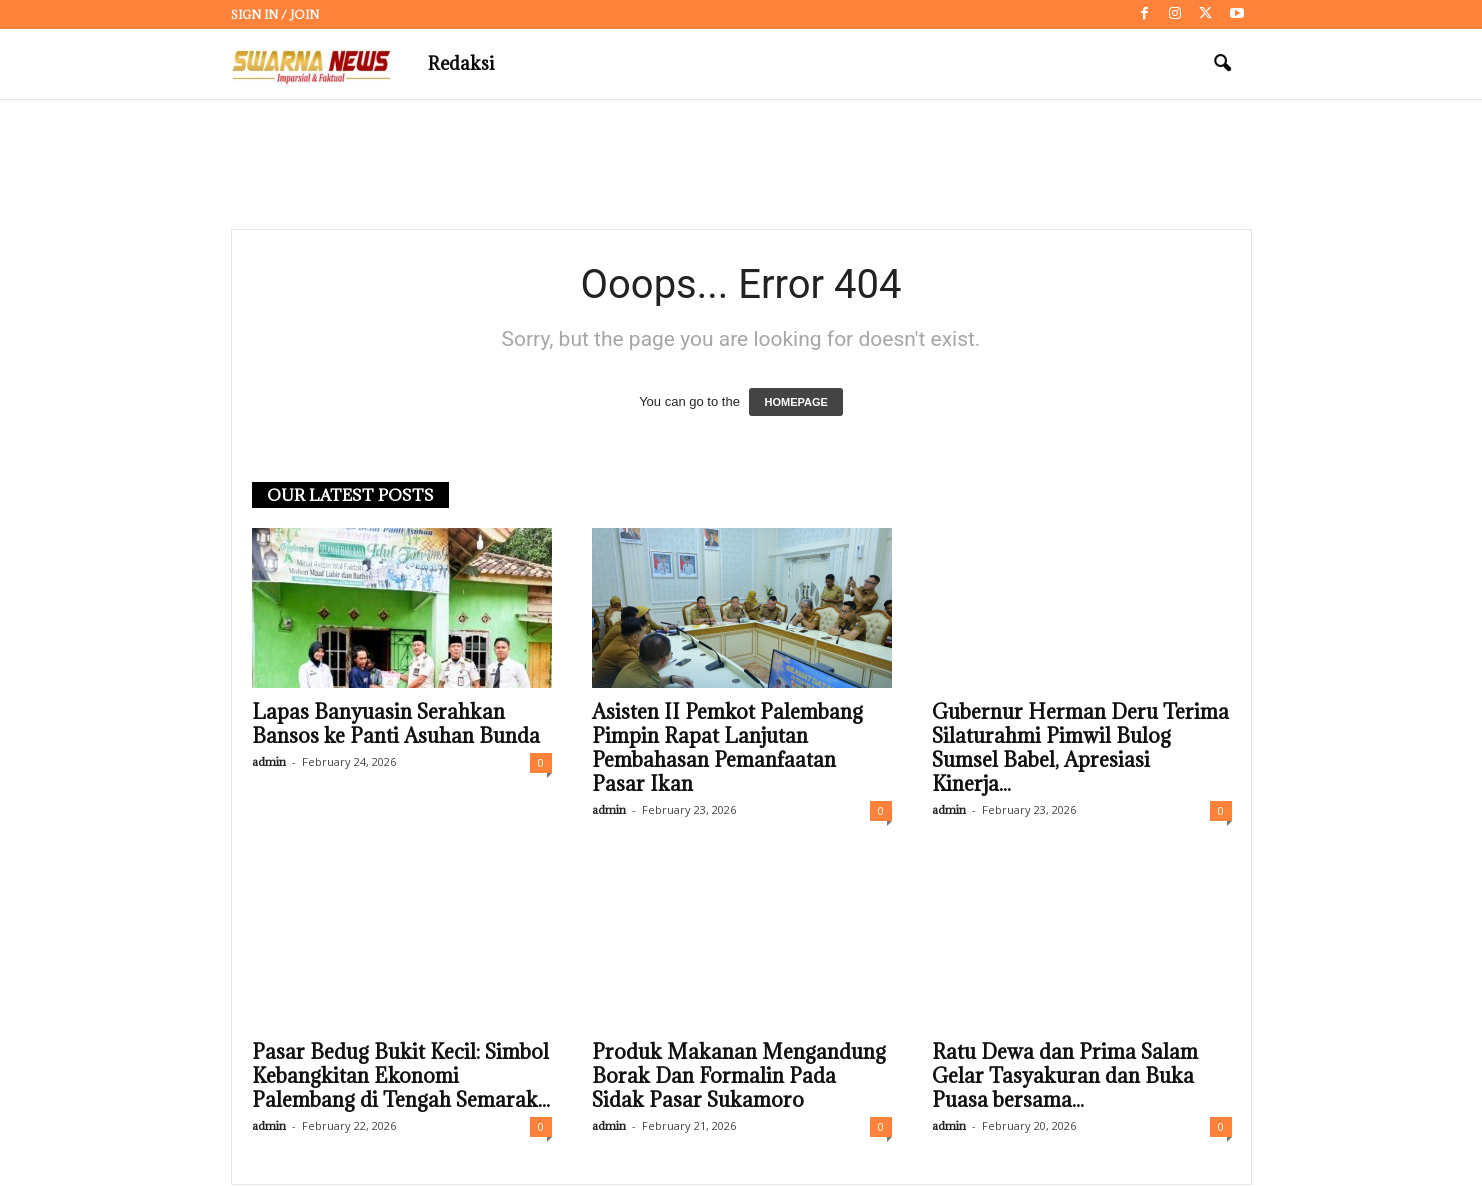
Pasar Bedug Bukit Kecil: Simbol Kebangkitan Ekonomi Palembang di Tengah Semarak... (401, 1077)
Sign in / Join (275, 14)
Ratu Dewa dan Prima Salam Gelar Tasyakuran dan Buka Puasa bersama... (1065, 1077)
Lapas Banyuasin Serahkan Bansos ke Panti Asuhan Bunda (396, 725)
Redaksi (461, 63)
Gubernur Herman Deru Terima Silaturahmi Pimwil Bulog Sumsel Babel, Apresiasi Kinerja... (1080, 749)
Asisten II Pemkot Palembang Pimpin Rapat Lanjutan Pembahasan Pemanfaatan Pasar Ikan (727, 749)
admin (269, 762)
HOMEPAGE (795, 403)
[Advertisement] (741, 165)
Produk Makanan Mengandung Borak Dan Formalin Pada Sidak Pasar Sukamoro (739, 1077)
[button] (1222, 64)
